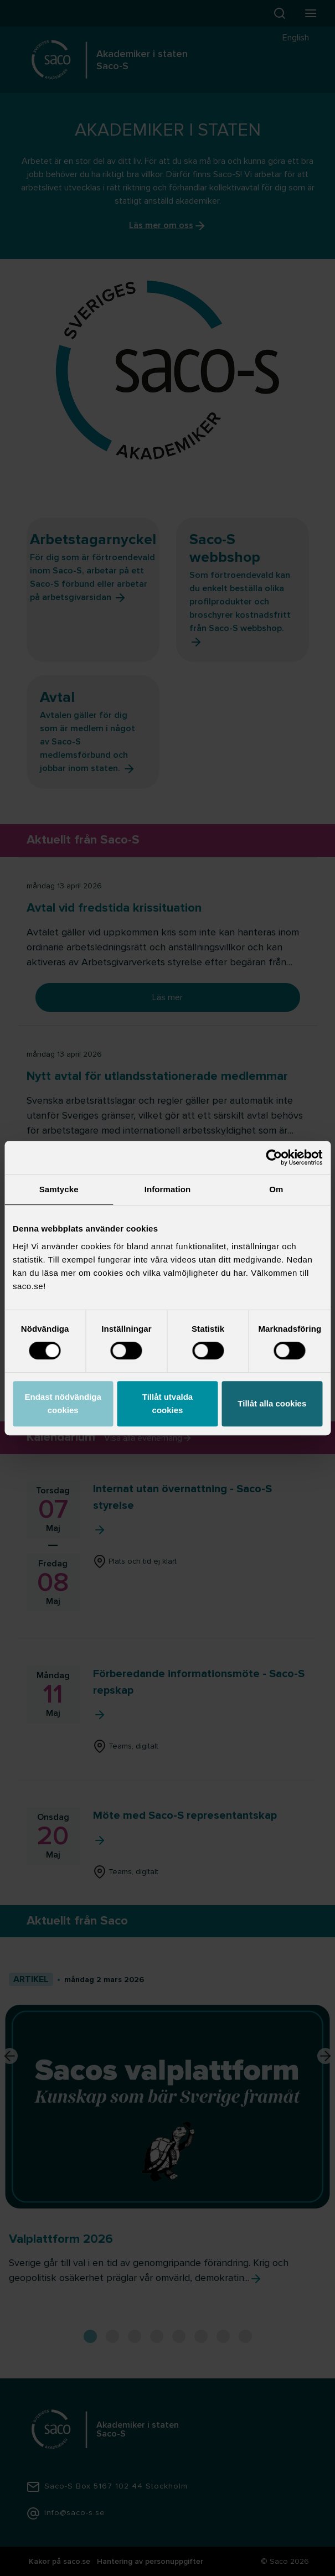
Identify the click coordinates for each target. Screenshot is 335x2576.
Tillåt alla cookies (272, 1403)
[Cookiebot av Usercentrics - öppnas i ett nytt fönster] (273, 1157)
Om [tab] (276, 1189)
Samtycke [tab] (59, 1189)
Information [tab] (168, 1189)
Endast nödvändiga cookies (63, 1403)
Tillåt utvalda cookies (167, 1403)
